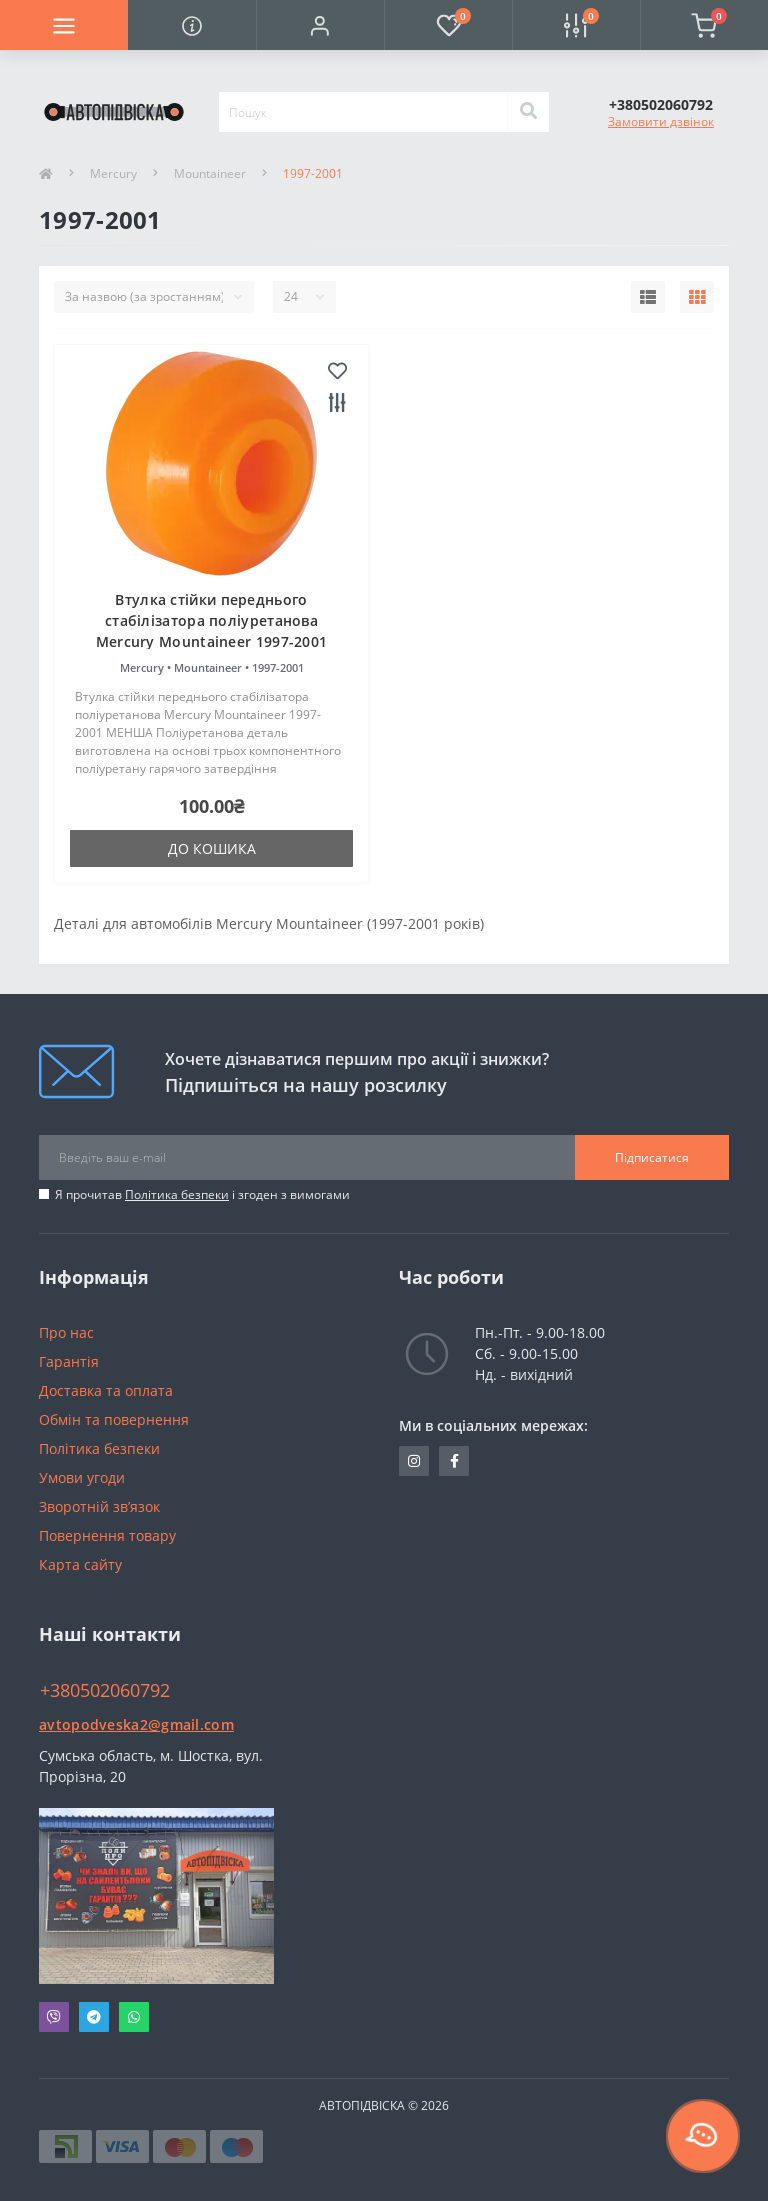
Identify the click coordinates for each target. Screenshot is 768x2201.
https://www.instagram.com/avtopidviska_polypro (414, 1461)
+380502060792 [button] (105, 1690)
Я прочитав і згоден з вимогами (202, 1194)
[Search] (528, 112)
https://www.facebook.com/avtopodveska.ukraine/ (454, 1461)
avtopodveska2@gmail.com (136, 1724)
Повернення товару (107, 1535)
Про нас (66, 1332)
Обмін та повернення (114, 1419)
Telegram (94, 2017)
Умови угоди (82, 1477)
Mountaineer (210, 173)
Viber (54, 2017)
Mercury (113, 173)
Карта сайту (80, 1564)
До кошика (212, 848)
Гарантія (69, 1361)
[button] (320, 25)
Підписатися (652, 1157)
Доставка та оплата (106, 1390)
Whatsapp (134, 2017)
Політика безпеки (177, 1194)
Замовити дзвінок (661, 121)
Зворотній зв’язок (99, 1506)
